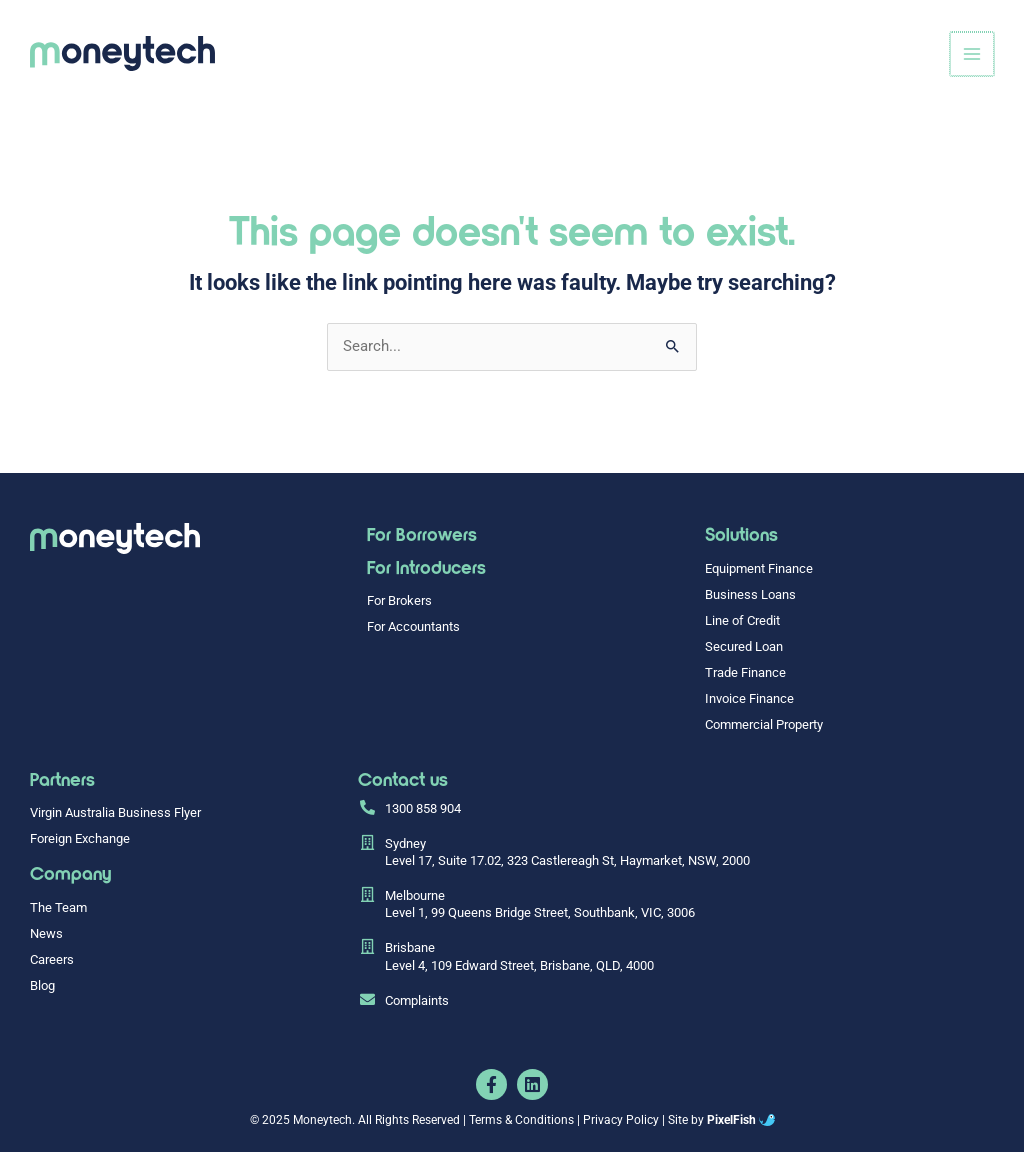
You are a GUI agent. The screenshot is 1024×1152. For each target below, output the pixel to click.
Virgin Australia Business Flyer (115, 812)
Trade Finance (745, 672)
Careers (52, 959)
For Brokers (399, 600)
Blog (42, 985)
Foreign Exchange (80, 838)
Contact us (403, 778)
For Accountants (413, 626)
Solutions (741, 533)
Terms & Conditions (521, 1120)
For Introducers (426, 566)
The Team (58, 907)
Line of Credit (742, 620)
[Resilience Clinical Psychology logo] (115, 538)
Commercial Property (764, 724)
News (46, 933)
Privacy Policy (621, 1120)
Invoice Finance (749, 698)
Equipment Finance (759, 568)
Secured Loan (744, 646)
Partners (62, 778)
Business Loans (750, 594)
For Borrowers (422, 533)
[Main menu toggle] (973, 54)
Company (70, 872)
